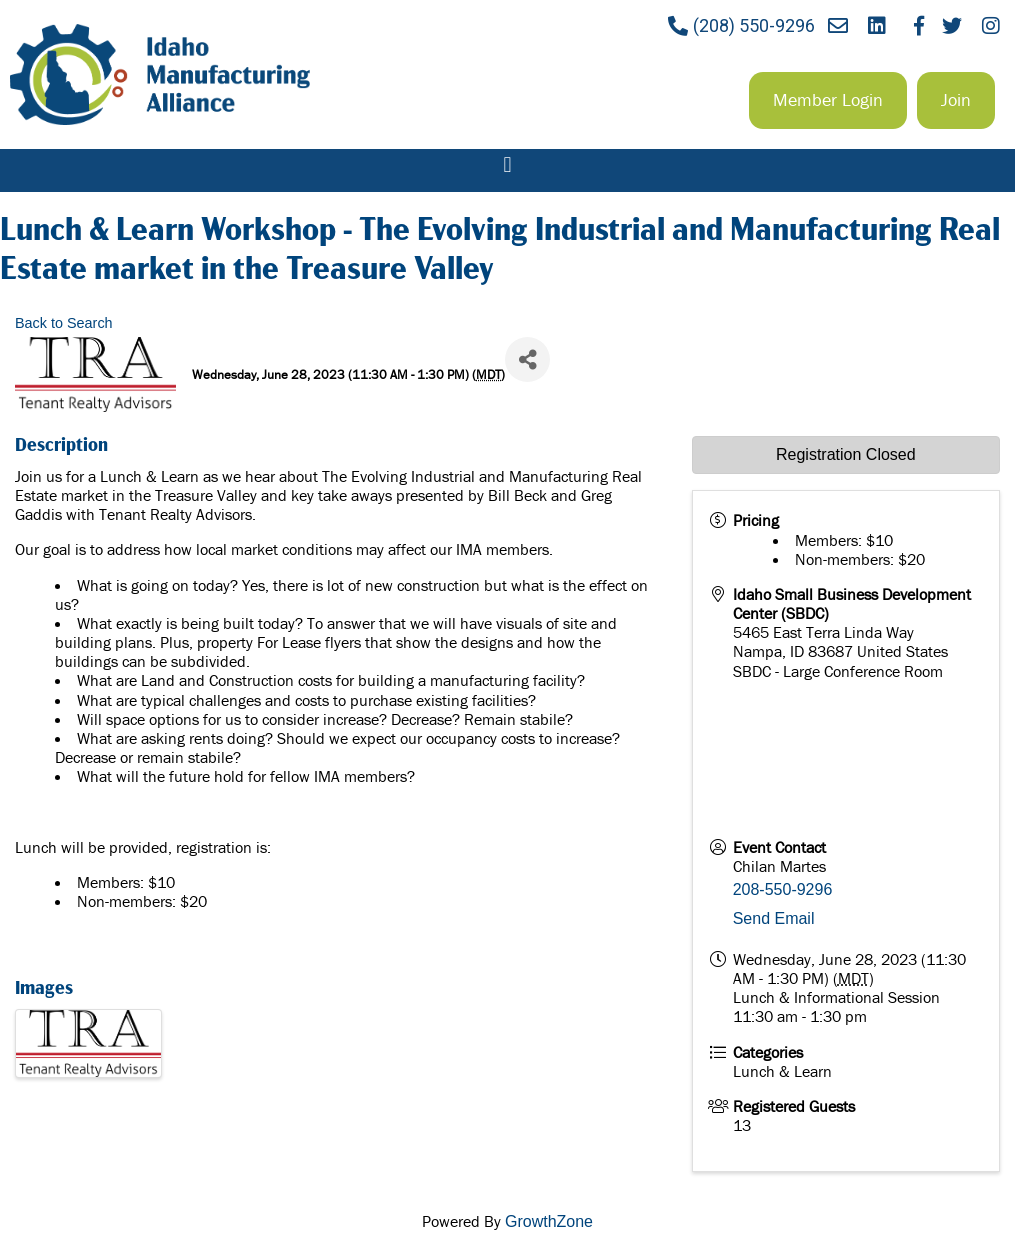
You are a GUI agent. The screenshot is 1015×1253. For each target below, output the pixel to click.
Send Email (774, 918)
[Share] (527, 359)
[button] (828, 100)
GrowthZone (549, 1221)
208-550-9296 (783, 889)
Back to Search (64, 323)
